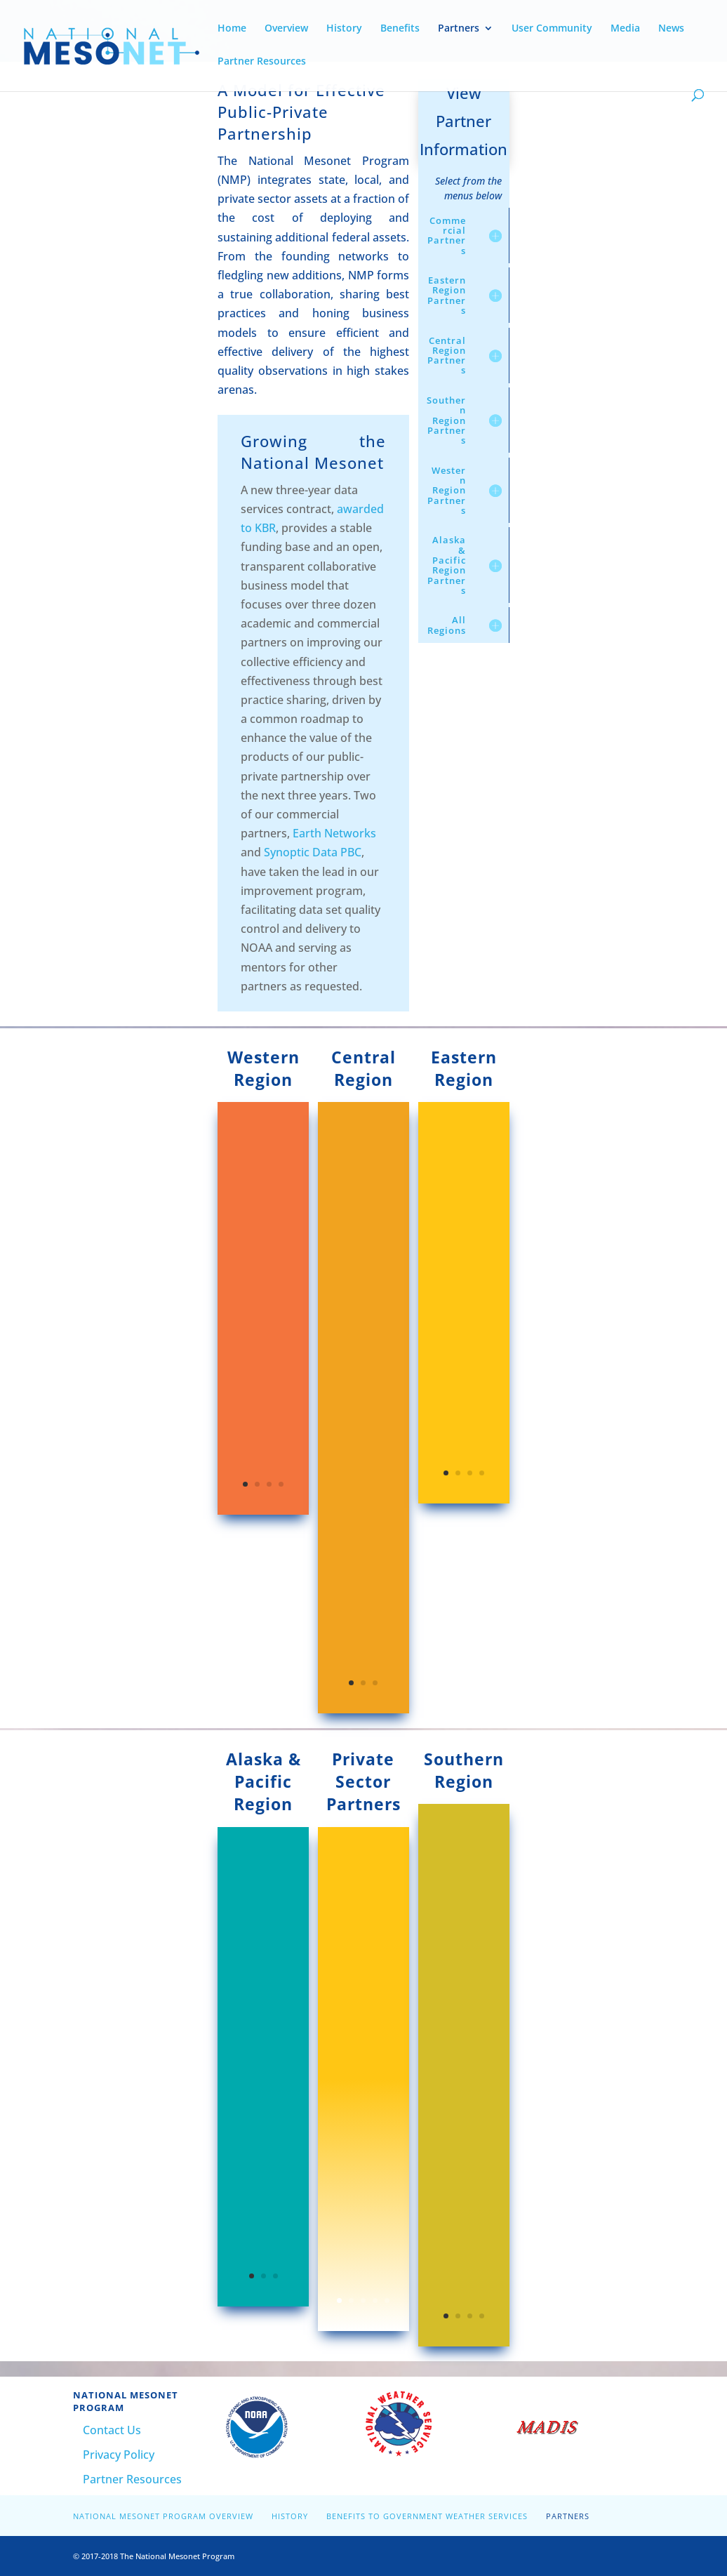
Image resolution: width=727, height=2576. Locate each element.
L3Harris (346, 2202)
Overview (286, 28)
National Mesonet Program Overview (163, 2516)
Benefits (400, 28)
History (344, 28)
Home (232, 28)
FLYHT (340, 2145)
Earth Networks (334, 833)
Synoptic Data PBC (312, 852)
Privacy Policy (118, 2454)
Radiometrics (359, 2260)
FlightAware (354, 2317)
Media (625, 28)
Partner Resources (262, 61)
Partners (458, 28)
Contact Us (112, 2430)
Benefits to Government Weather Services (427, 2516)
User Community (552, 28)
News (671, 28)
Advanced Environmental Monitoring (358, 2107)
